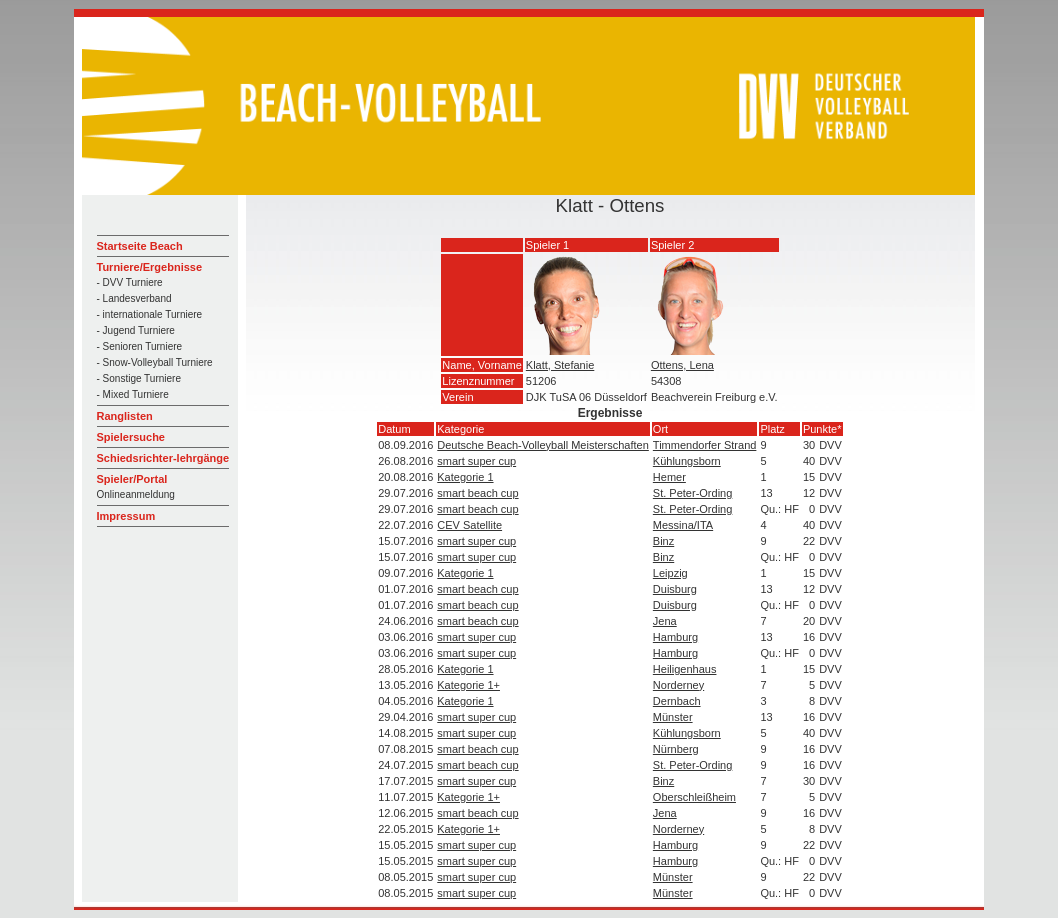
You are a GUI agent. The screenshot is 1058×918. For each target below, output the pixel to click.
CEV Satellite (469, 525)
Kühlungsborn (687, 461)
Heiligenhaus (685, 669)
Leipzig (670, 573)
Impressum (126, 516)
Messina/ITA (683, 525)
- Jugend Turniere (136, 330)
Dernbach (677, 701)
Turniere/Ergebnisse (150, 267)
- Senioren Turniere (140, 346)
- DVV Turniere (130, 282)
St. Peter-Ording (692, 493)
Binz (663, 541)
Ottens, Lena (682, 365)
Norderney (678, 685)
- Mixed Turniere (133, 394)
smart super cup (476, 461)
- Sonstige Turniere (139, 378)
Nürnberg (676, 749)
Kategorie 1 (465, 477)
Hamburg (675, 637)
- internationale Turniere (150, 314)
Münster (673, 717)
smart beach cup (477, 493)
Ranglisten (125, 416)
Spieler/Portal (132, 479)
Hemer (669, 477)
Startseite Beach (140, 246)
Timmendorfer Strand (705, 445)
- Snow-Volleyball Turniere (155, 362)
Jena (665, 621)
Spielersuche (131, 437)
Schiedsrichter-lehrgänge (163, 458)
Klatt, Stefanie (560, 365)
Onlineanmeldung (136, 494)
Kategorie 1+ (468, 685)
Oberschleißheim (694, 797)
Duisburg (675, 589)
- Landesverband (134, 298)
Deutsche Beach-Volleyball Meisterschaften (543, 445)
